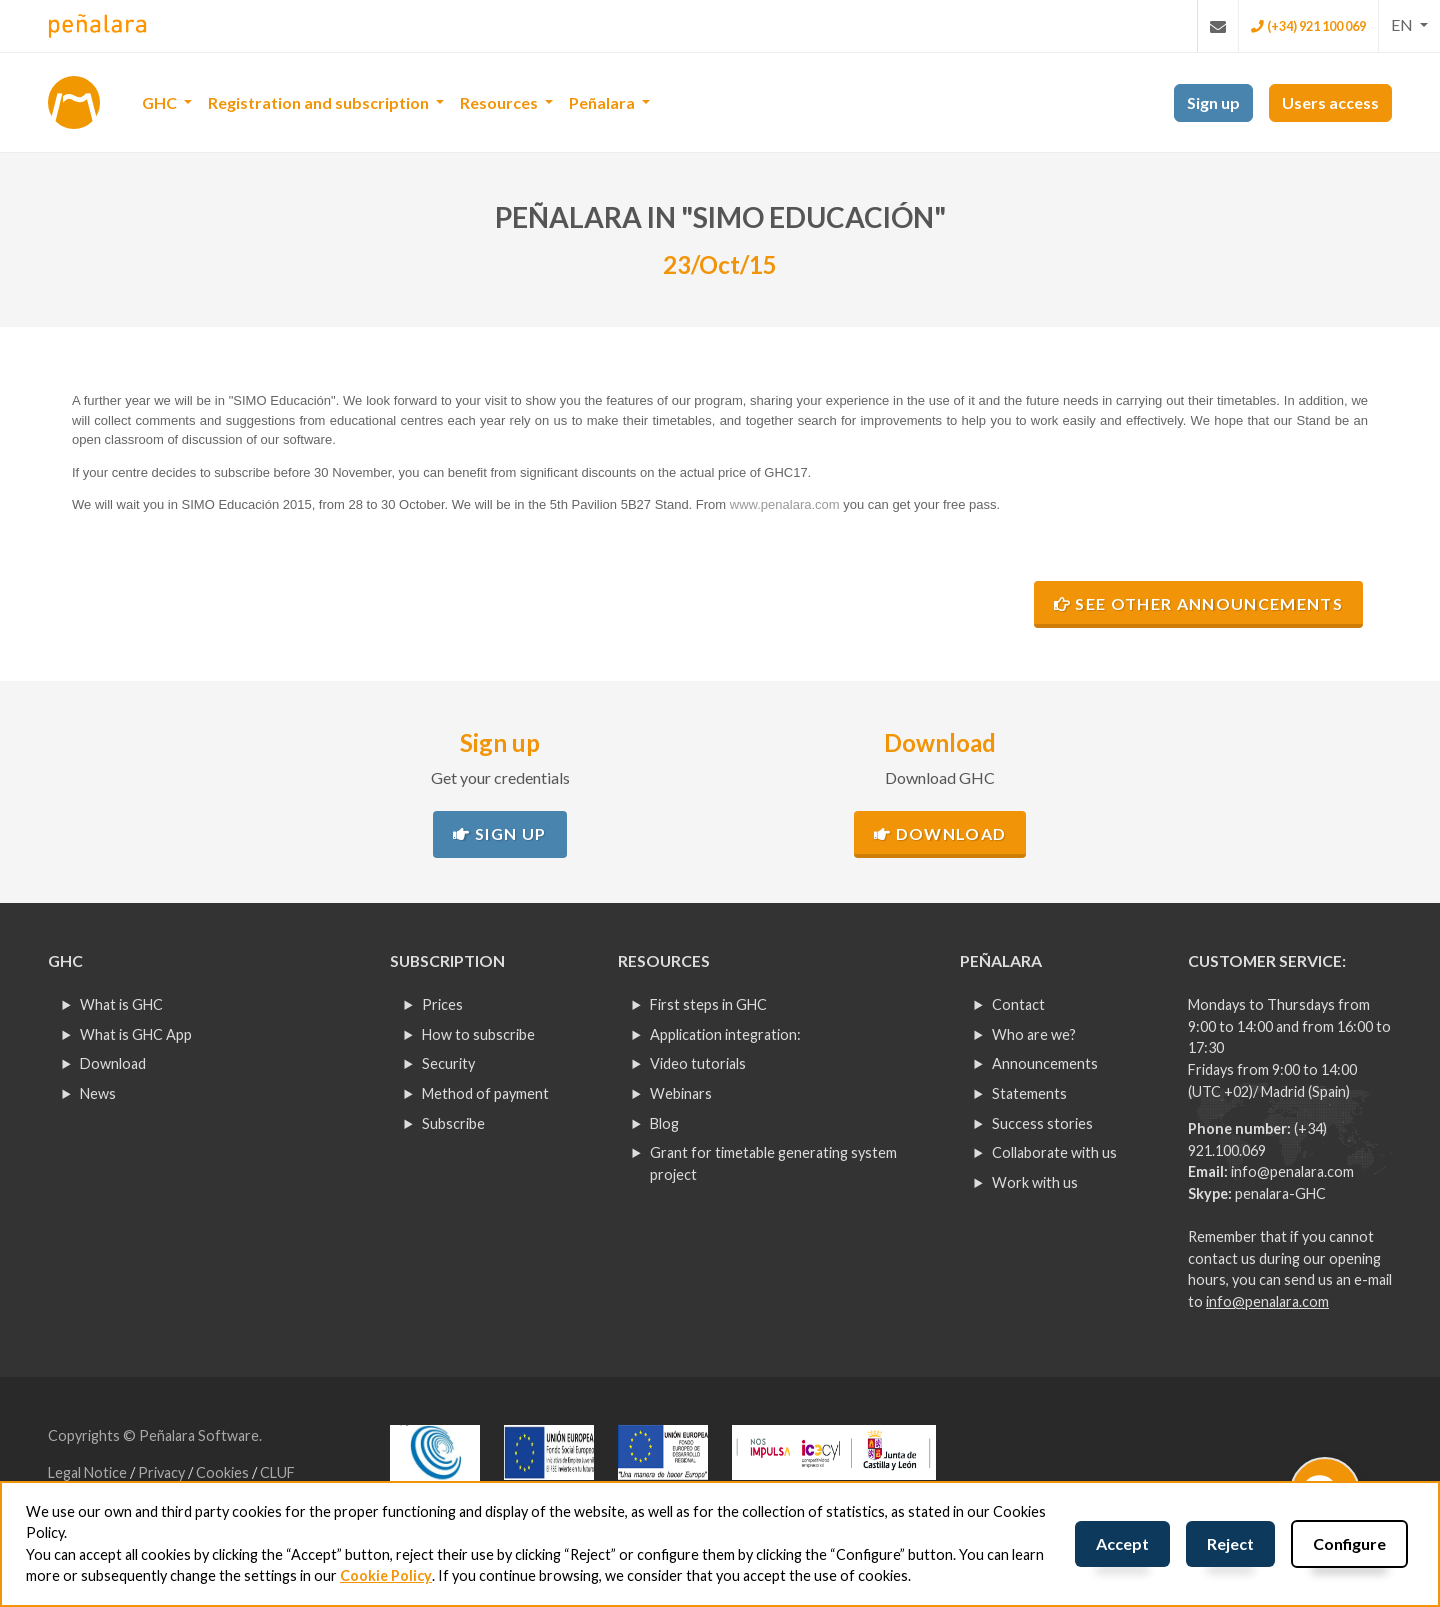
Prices (442, 1004)
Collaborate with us (1054, 1152)
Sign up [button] (1213, 102)
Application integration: (725, 1034)
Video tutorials (698, 1063)
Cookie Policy (386, 1575)
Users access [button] (1330, 102)
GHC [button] (161, 102)
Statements (1029, 1093)
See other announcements (1198, 603)
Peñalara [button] (603, 102)
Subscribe (453, 1123)
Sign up (499, 833)
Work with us (1035, 1182)
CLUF (277, 1472)
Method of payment (485, 1093)
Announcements (1045, 1063)
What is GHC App (136, 1034)
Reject (1230, 1543)
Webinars (681, 1093)
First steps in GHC (708, 1004)
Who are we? (1034, 1034)
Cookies (224, 1472)
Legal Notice (89, 1472)
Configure (1349, 1543)
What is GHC (121, 1004)
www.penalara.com (785, 504)
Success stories (1042, 1123)
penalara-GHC (1280, 1193)
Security (448, 1063)
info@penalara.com (1292, 1171)
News (98, 1093)
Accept (1122, 1543)
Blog (664, 1123)
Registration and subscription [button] (320, 102)
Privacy (163, 1472)
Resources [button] (500, 102)
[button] (1409, 25)
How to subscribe (478, 1034)
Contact (1018, 1004)
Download (940, 833)
